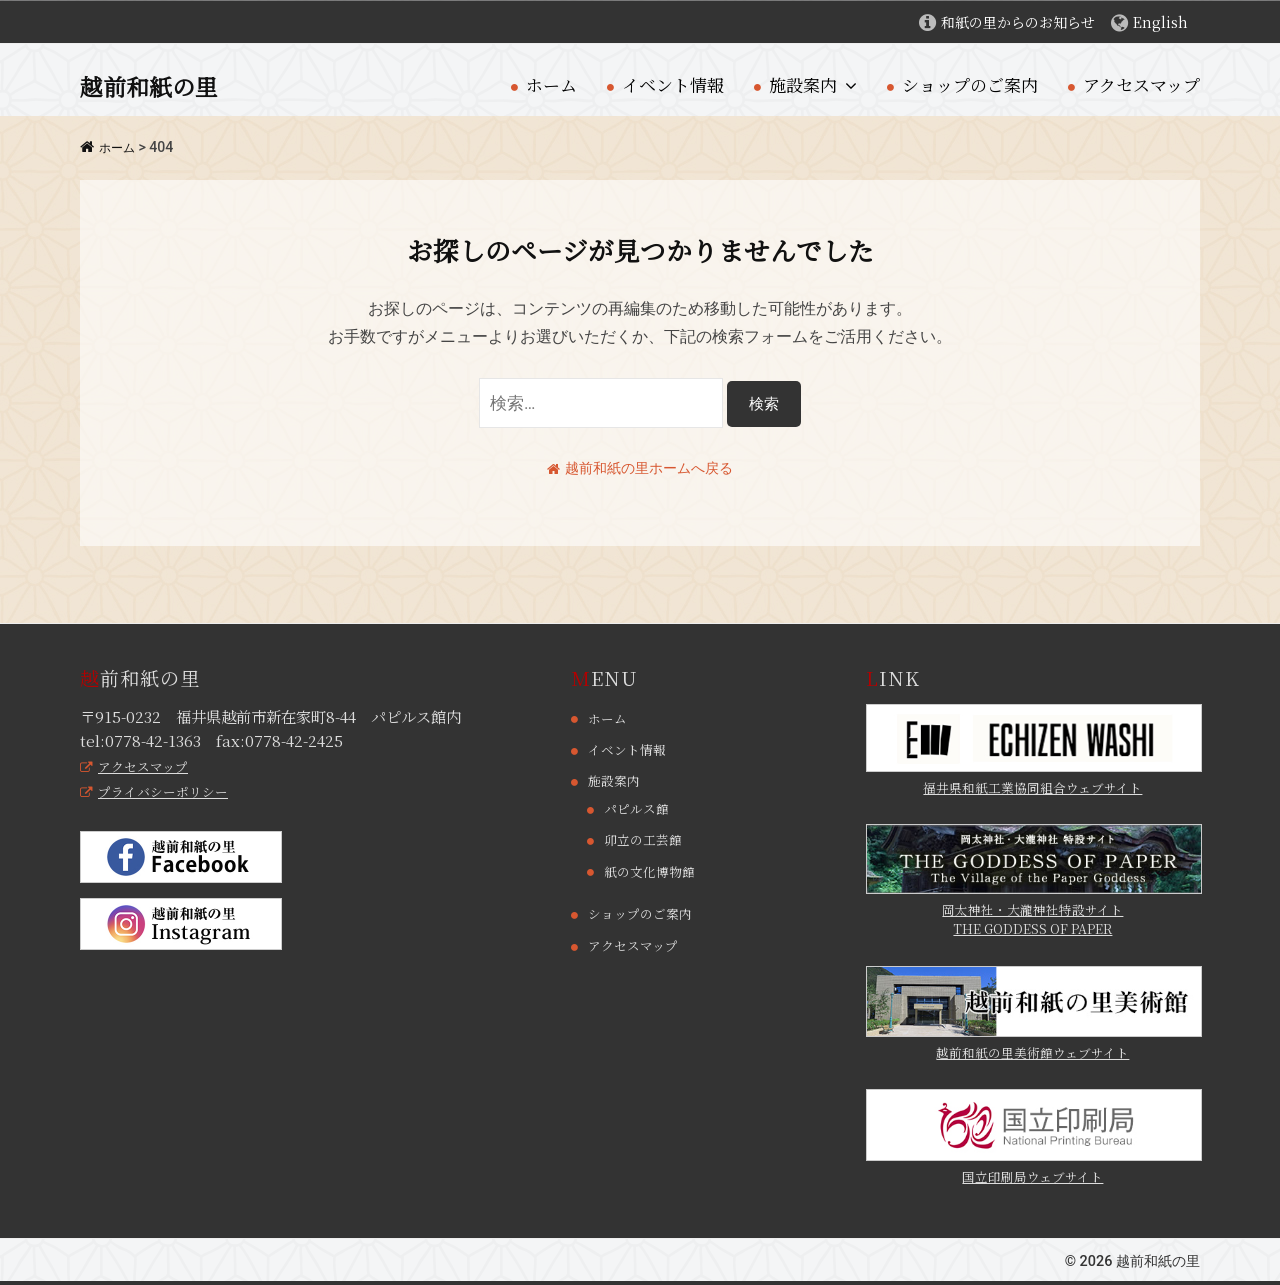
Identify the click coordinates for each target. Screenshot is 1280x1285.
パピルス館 (639, 809)
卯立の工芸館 (646, 840)
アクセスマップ (1141, 84)
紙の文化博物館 (653, 871)
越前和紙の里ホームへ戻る (640, 467)
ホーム (551, 84)
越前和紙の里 (158, 85)
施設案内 (803, 84)
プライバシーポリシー (159, 792)
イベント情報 (673, 84)
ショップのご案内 (970, 84)
